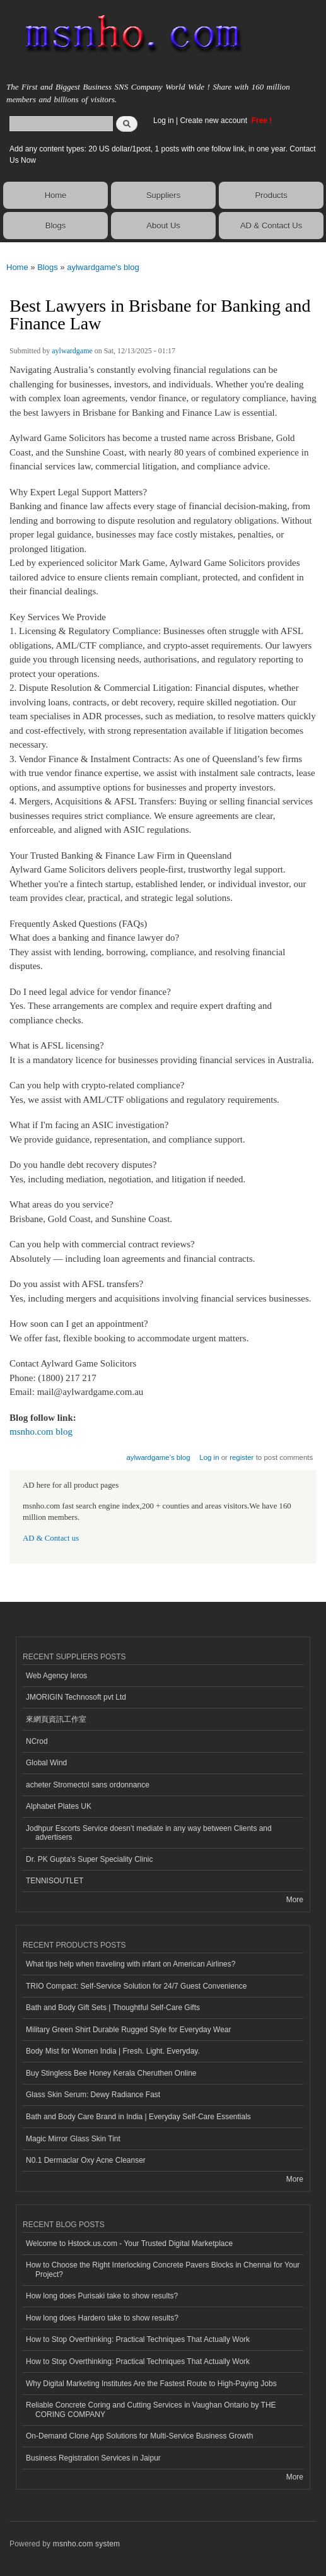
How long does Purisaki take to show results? (102, 2295)
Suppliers (163, 195)
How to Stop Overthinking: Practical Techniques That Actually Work (138, 2339)
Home (56, 195)
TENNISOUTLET (54, 1880)
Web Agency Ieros (56, 1675)
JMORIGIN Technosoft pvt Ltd (76, 1697)
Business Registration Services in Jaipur (93, 2458)
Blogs (55, 225)
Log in (163, 120)
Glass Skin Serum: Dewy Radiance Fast (93, 2094)
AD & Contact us (51, 1538)
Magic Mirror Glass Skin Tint (73, 2138)
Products (271, 195)
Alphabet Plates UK (58, 1806)
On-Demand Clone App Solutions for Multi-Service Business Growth (139, 2436)
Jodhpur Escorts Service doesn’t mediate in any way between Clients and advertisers (149, 1833)
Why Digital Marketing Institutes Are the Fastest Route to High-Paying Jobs (151, 2383)
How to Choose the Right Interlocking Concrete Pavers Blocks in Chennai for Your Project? (163, 2269)
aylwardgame (72, 350)
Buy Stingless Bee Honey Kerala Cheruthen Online (111, 2073)
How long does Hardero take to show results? (102, 2318)
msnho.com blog (41, 1431)
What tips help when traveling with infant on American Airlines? (130, 1964)
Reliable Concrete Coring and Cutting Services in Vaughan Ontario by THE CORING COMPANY (151, 2409)
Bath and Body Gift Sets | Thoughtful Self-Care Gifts (113, 2007)
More (294, 1899)
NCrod (37, 1741)
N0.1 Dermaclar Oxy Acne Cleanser (86, 2160)
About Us (163, 225)
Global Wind (46, 1762)
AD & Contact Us (271, 225)
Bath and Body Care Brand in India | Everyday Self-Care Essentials (138, 2116)
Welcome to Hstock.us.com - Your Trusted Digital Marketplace (129, 2243)
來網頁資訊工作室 (56, 1719)
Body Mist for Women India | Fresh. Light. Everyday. (113, 2051)
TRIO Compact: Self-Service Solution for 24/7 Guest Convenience (136, 1986)
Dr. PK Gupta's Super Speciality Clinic (89, 1859)
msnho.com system (86, 2543)
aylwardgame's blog (103, 267)
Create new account (214, 120)
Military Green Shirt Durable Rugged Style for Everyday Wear (128, 2029)
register (241, 1457)
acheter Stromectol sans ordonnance (87, 1784)
